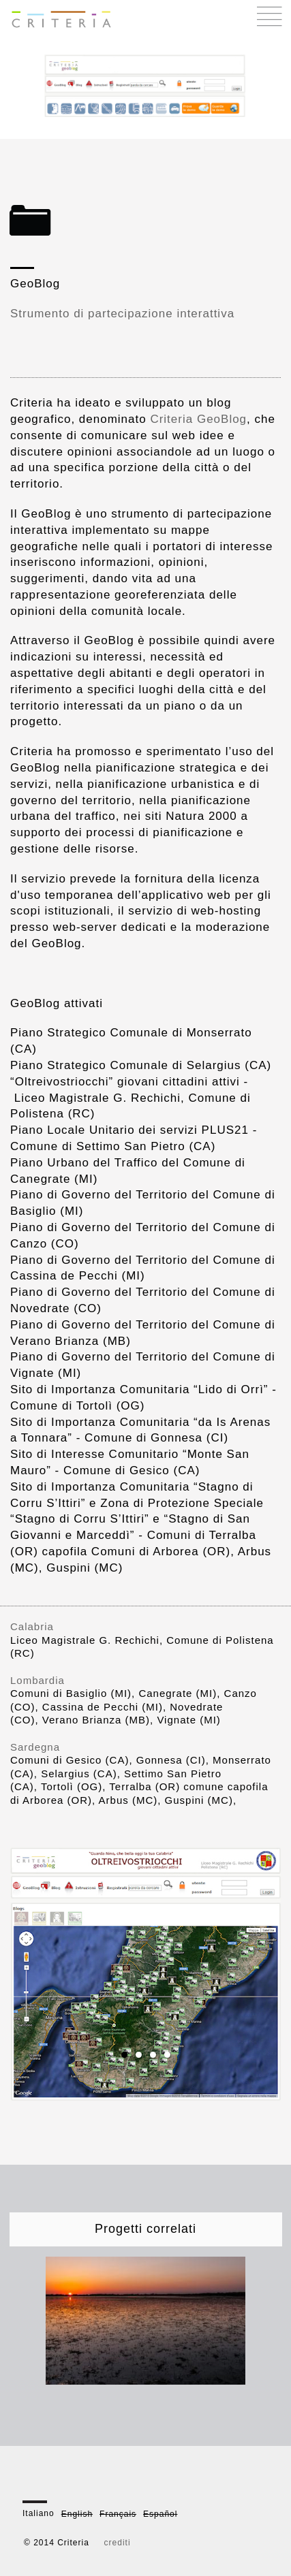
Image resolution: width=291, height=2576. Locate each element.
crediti (117, 2542)
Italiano (38, 2513)
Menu (269, 16)
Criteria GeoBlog (198, 419)
